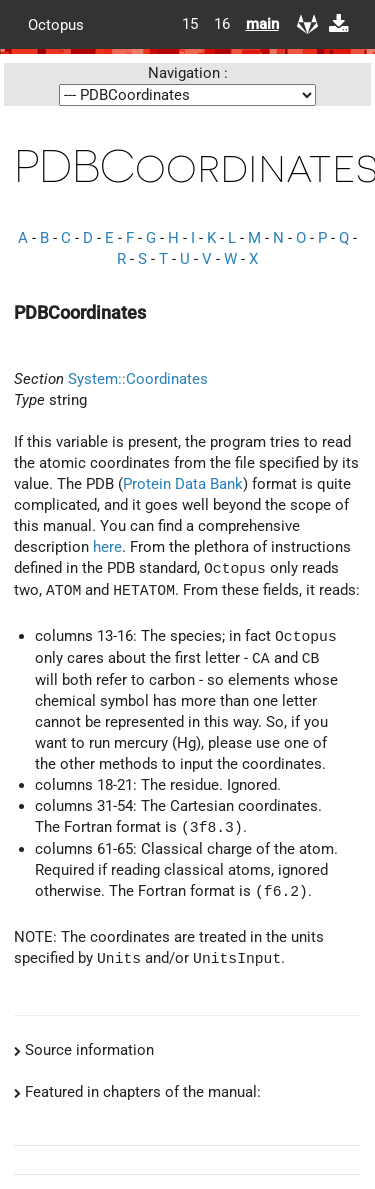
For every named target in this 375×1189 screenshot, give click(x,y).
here (107, 547)
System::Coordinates (138, 379)
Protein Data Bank (183, 484)
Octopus (56, 24)
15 (190, 24)
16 (222, 24)
